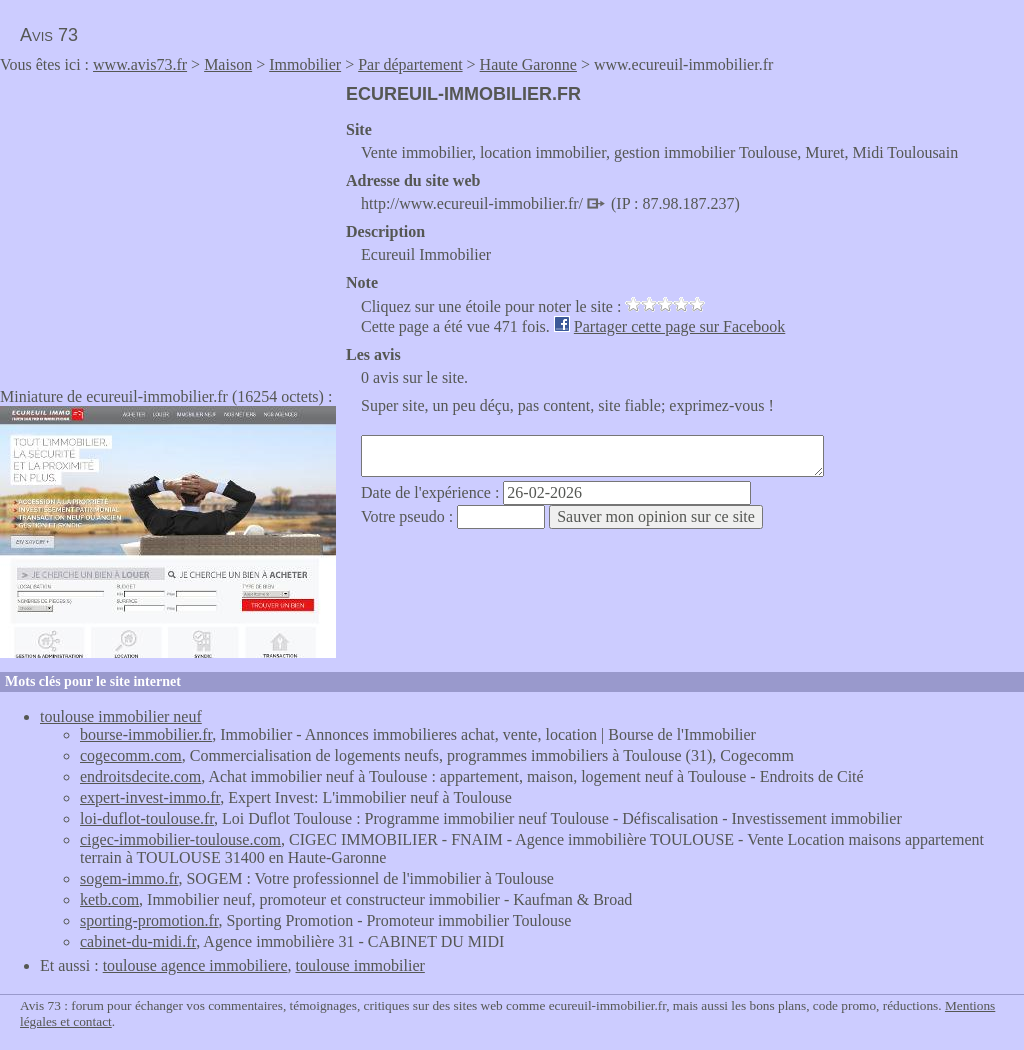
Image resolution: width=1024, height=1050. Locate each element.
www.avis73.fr (140, 64)
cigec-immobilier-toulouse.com (180, 839)
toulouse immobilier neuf (121, 716)
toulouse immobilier (360, 965)
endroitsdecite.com (140, 776)
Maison (228, 64)
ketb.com (109, 899)
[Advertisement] (168, 224)
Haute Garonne (528, 64)
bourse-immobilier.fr (146, 734)
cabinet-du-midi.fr (138, 941)
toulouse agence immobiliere (195, 965)
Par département (410, 64)
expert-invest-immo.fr (150, 797)
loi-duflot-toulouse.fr (147, 818)
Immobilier (305, 64)
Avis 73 (49, 35)
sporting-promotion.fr (149, 920)
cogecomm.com (131, 755)
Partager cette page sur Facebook (679, 326)
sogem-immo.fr (129, 878)
